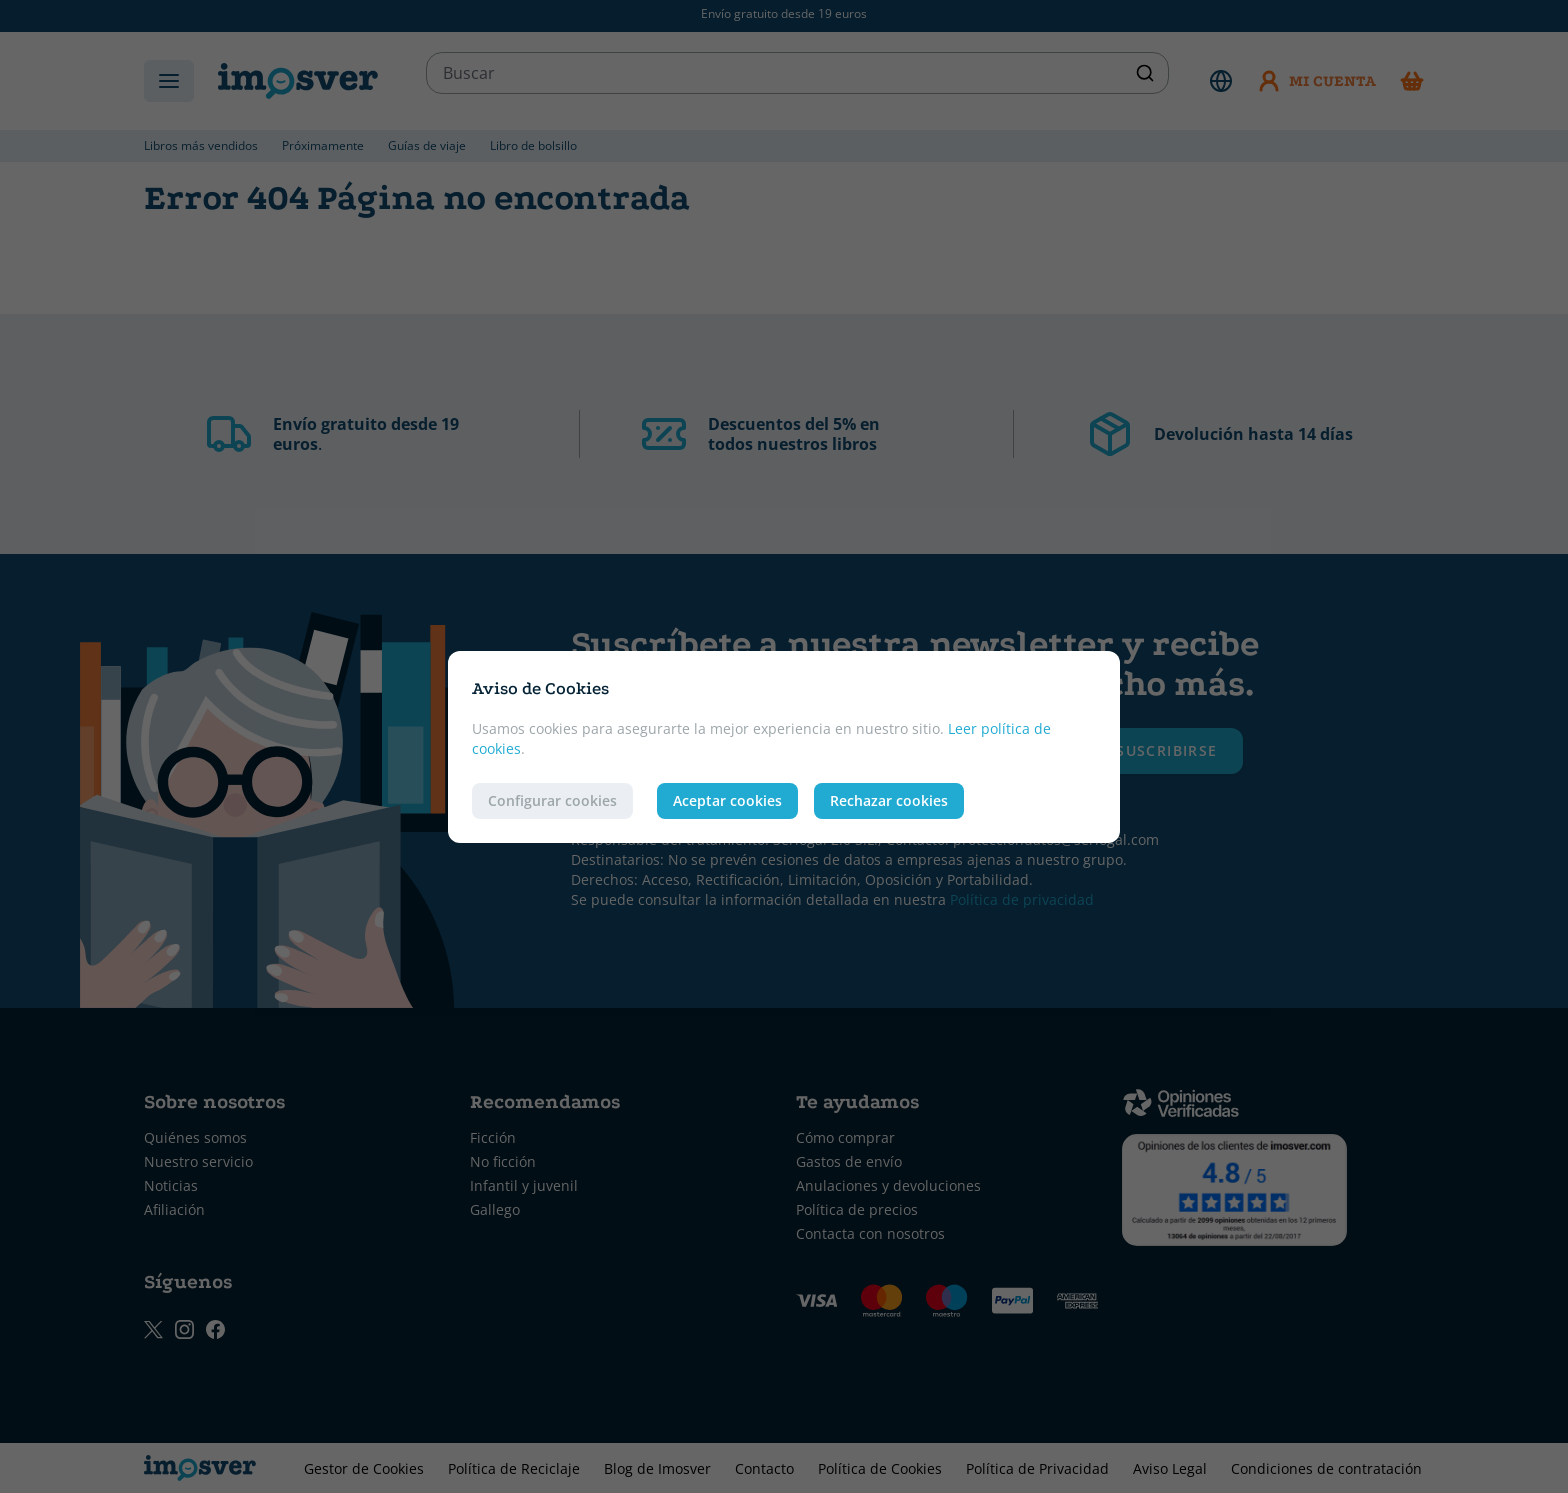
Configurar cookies (552, 800)
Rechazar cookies (889, 800)
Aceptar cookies (727, 800)
